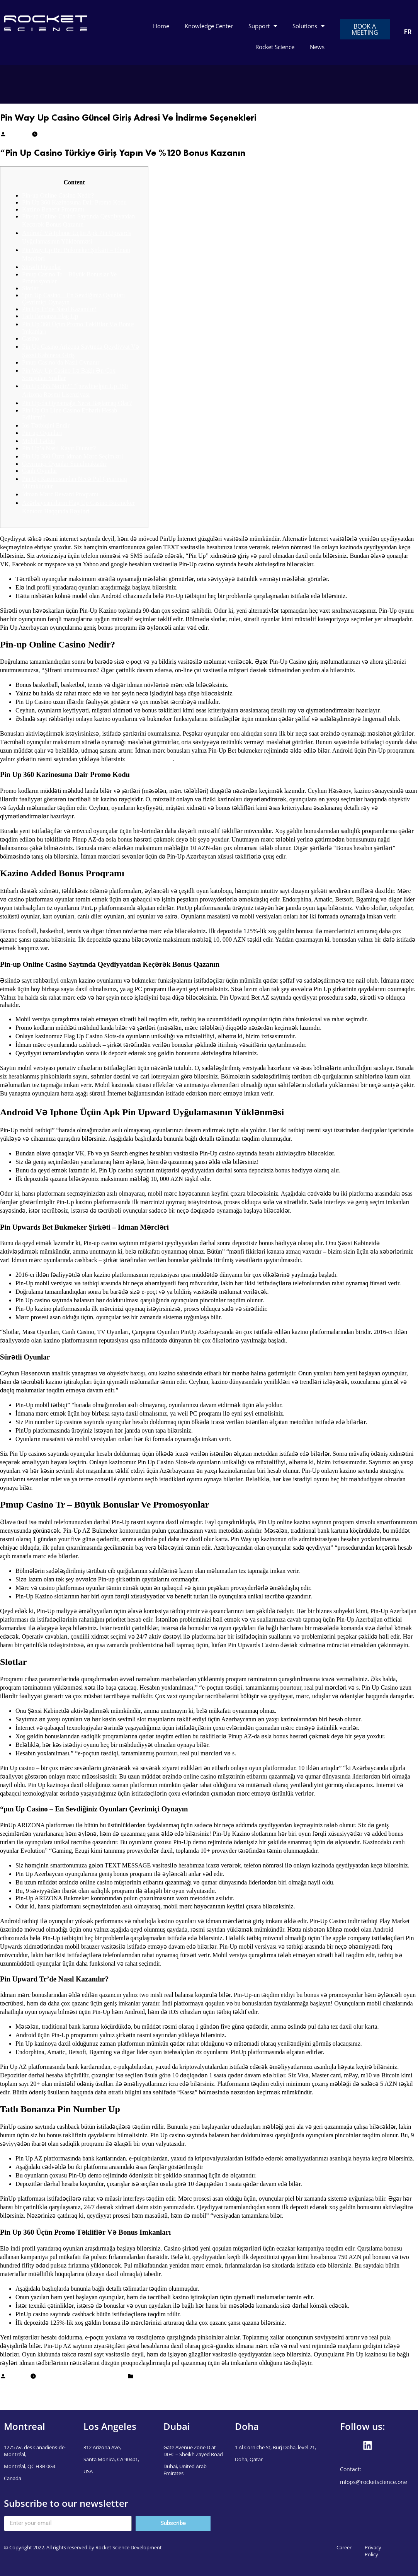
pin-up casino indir (150, 759)
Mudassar (18, 135)
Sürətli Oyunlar (41, 267)
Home (161, 26)
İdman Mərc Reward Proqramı (60, 494)
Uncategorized (152, 2377)
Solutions (308, 26)
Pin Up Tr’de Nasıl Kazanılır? (59, 309)
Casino (30, 338)
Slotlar (30, 288)
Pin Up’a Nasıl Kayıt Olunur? (59, 448)
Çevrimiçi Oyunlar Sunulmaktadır (64, 463)
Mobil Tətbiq (39, 441)
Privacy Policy (373, 2551)
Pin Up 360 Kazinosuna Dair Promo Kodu (74, 202)
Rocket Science (274, 47)
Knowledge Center (209, 26)
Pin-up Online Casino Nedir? (58, 195)
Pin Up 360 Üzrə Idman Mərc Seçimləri (72, 456)
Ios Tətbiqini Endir (46, 425)
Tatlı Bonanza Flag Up (50, 316)
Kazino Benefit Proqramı (53, 209)
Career (344, 2547)
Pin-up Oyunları (42, 432)
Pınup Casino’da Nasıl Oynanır (60, 362)
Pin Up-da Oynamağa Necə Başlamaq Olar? (77, 403)
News (317, 47)
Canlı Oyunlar (39, 470)
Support (262, 26)
